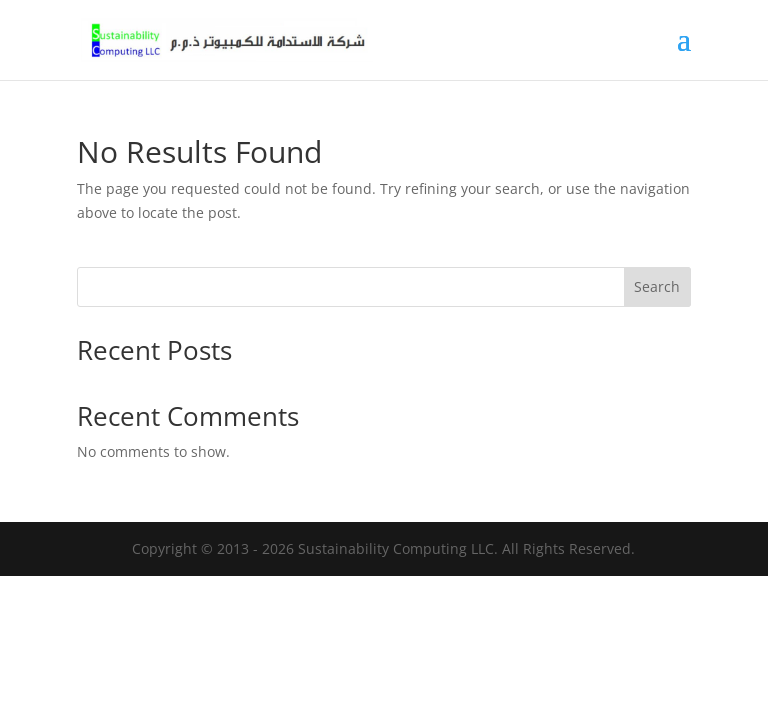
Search (657, 286)
